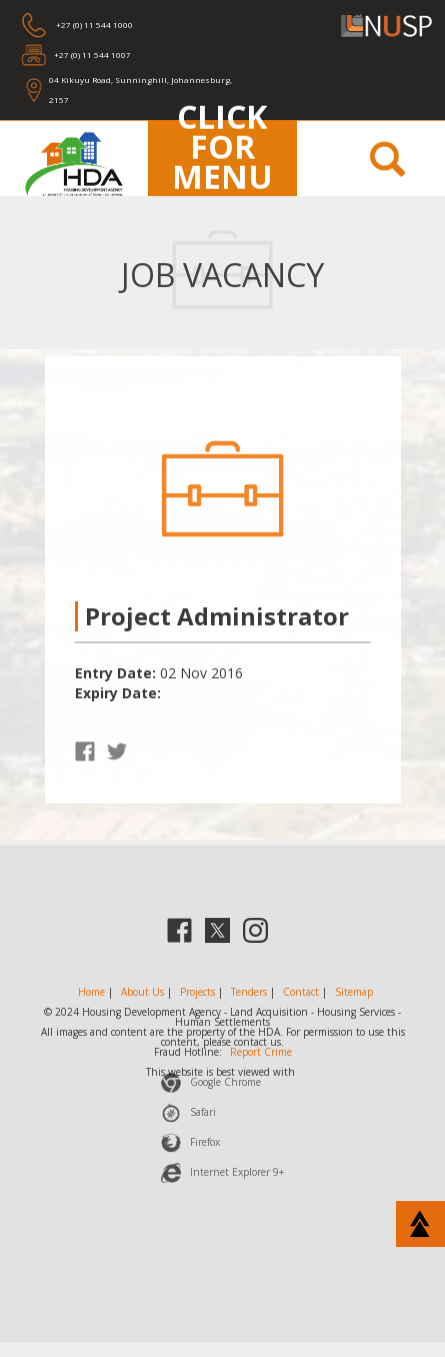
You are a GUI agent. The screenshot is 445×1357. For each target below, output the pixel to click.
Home (91, 997)
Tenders (249, 997)
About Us (142, 997)
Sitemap (354, 997)
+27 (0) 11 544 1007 (92, 54)
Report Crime (261, 1057)
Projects (197, 997)
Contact (301, 997)
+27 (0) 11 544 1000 (93, 24)
